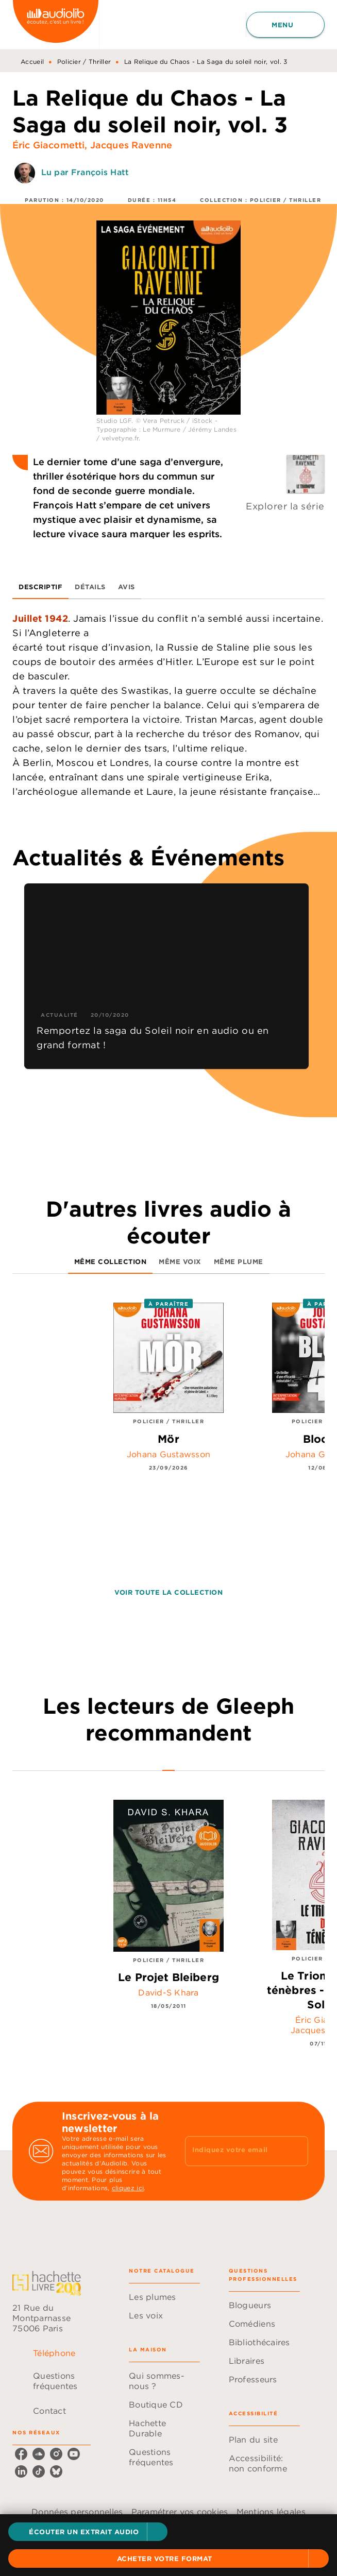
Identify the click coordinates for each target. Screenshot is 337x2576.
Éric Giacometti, (51, 145)
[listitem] (21, 2454)
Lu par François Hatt (85, 172)
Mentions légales (271, 2511)
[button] (87, 2531)
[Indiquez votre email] (233, 2151)
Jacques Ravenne (131, 145)
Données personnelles (77, 2511)
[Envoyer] (295, 2151)
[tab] (40, 586)
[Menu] (285, 25)
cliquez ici (128, 2188)
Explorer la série (285, 506)
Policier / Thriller (84, 61)
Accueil (32, 61)
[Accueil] (55, 24)
